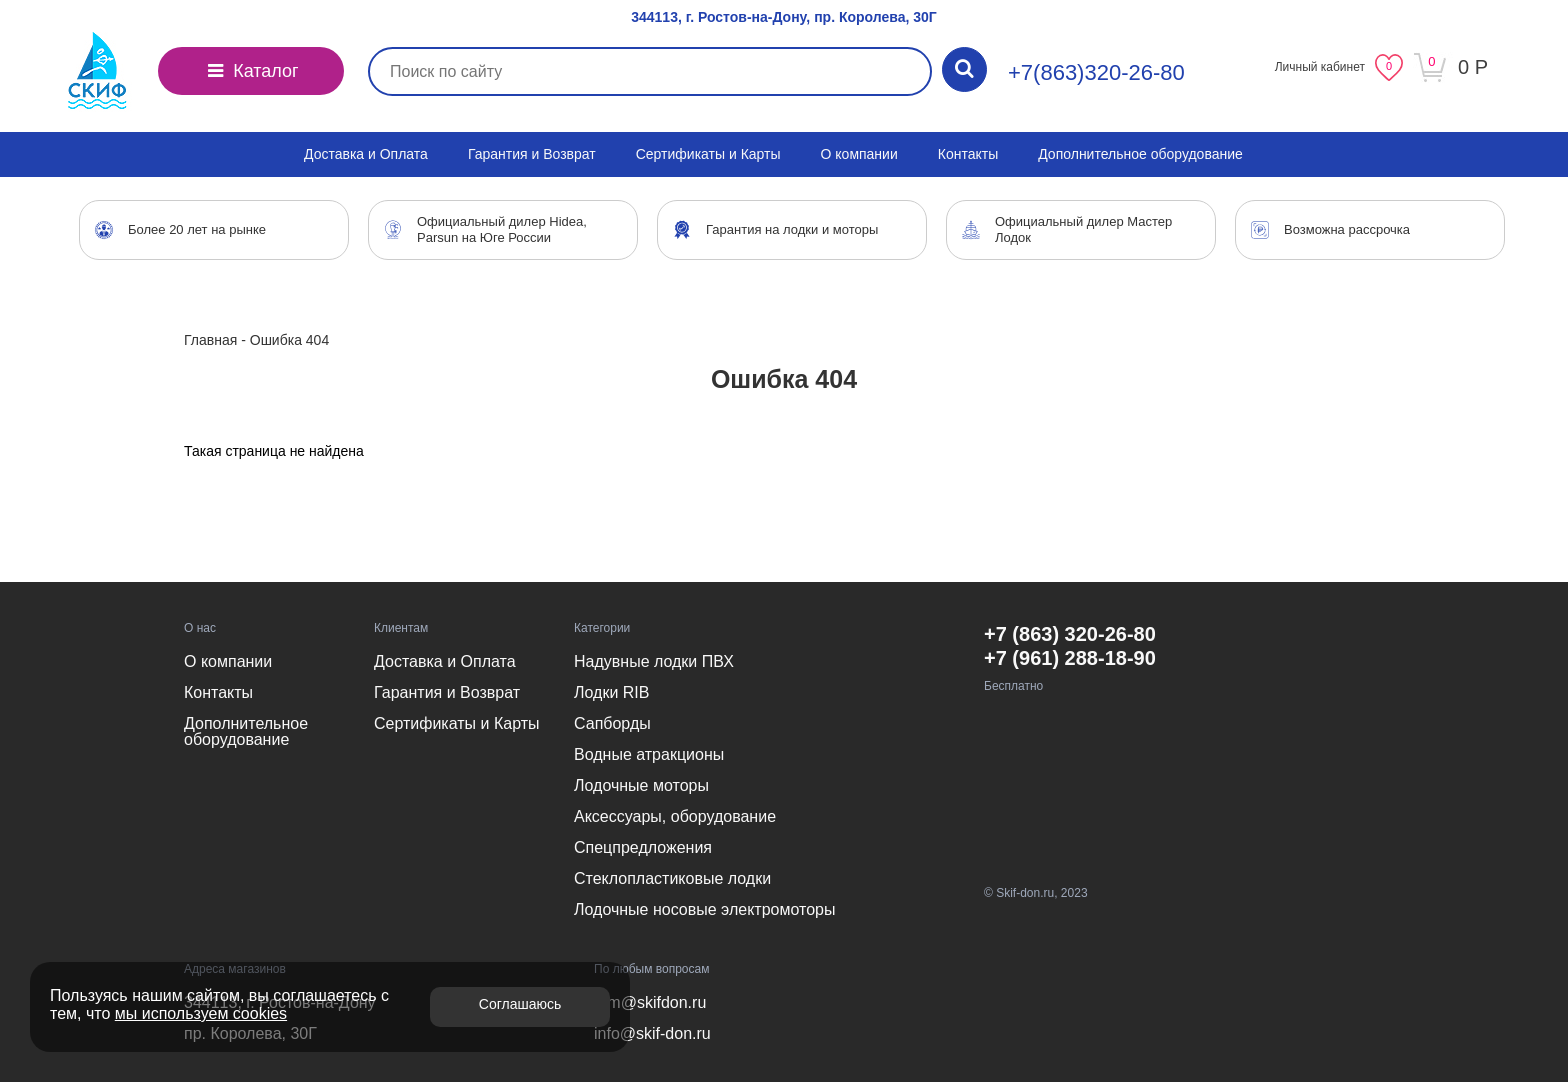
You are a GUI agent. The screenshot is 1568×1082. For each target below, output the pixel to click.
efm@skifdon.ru (650, 1002)
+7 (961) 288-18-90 (1070, 658)
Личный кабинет (1320, 67)
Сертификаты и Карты (708, 154)
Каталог (251, 71)
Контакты (968, 154)
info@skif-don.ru (652, 1033)
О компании (859, 154)
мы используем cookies (201, 1013)
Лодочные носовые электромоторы (704, 909)
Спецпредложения (643, 847)
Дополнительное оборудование (1140, 154)
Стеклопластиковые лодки (672, 878)
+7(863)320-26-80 (1096, 72)
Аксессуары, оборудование (675, 816)
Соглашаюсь (520, 1004)
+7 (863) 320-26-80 (1070, 634)
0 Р (1473, 67)
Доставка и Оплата (366, 154)
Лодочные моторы (641, 785)
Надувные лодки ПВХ (654, 661)
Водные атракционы (649, 754)
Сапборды (612, 723)
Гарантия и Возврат (532, 154)
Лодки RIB (611, 692)
